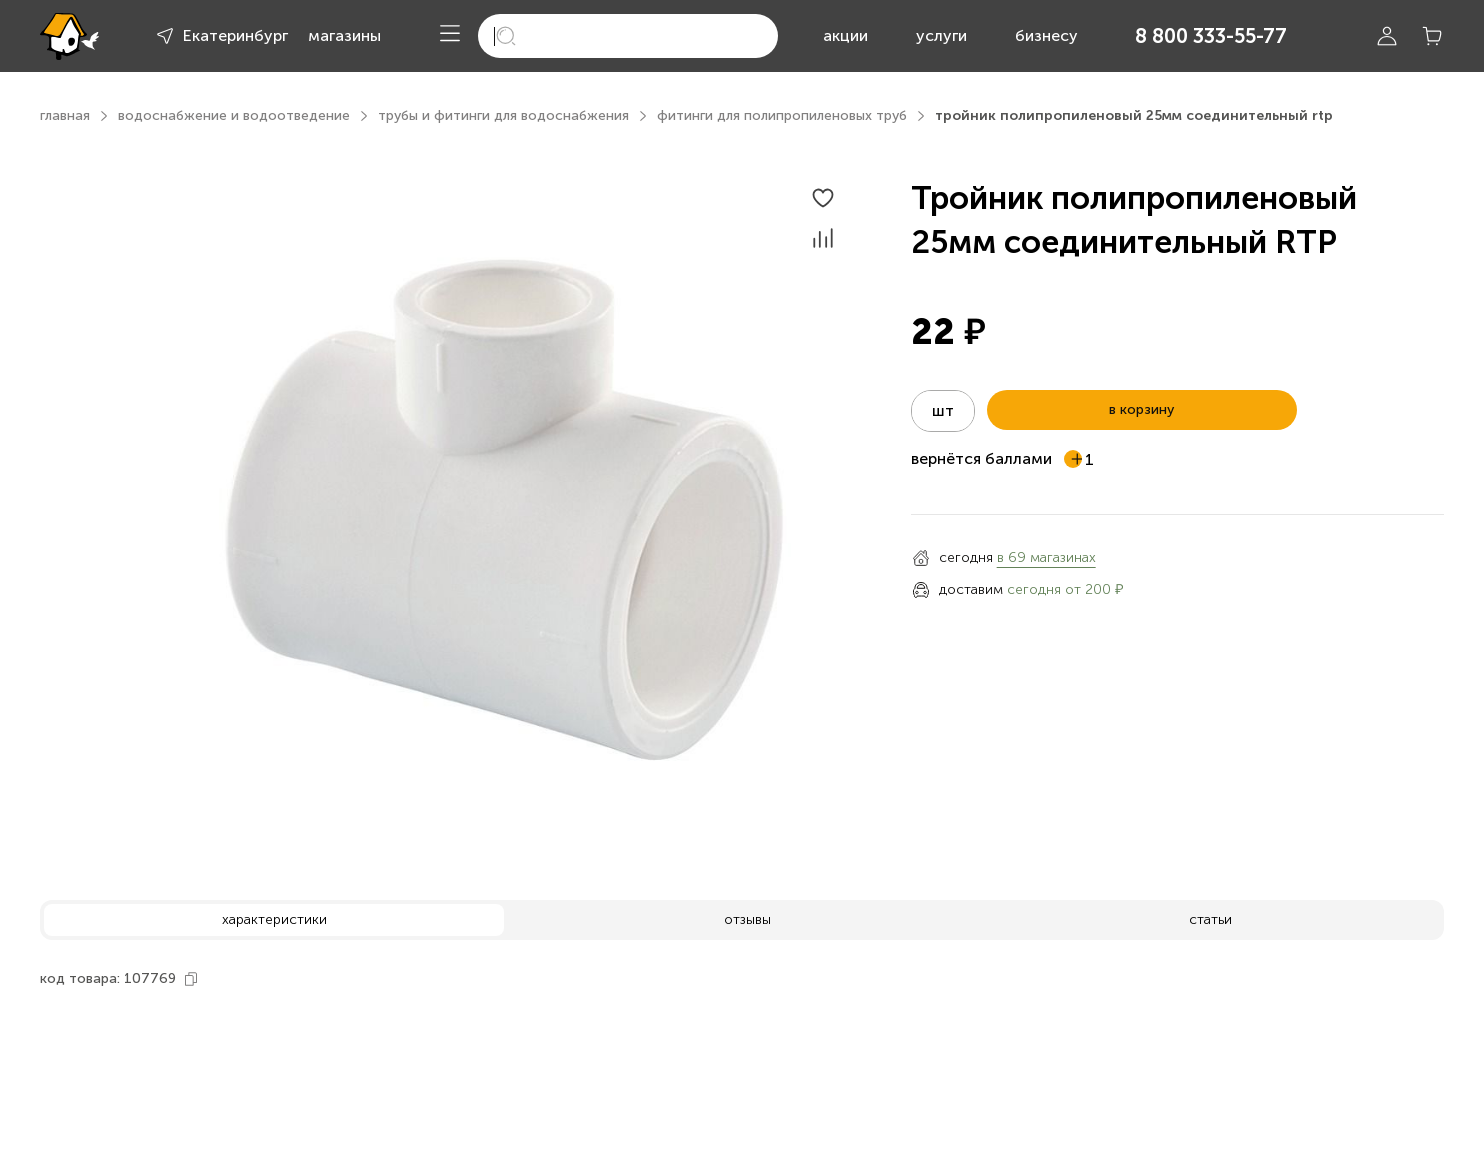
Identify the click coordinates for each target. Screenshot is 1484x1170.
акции (845, 35)
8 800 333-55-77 (1211, 36)
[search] (628, 36)
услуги (941, 35)
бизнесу (1046, 35)
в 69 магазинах (1046, 557)
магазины (344, 35)
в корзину (1141, 409)
